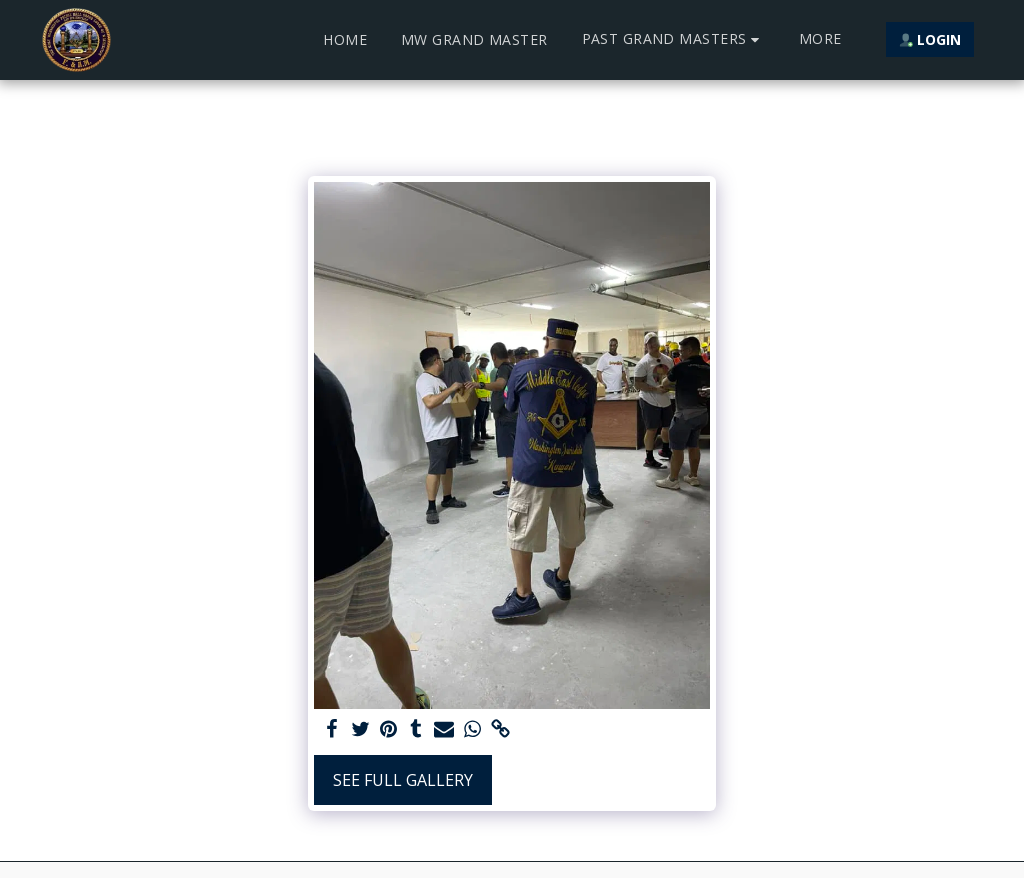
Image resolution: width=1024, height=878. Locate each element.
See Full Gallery (403, 780)
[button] (673, 39)
